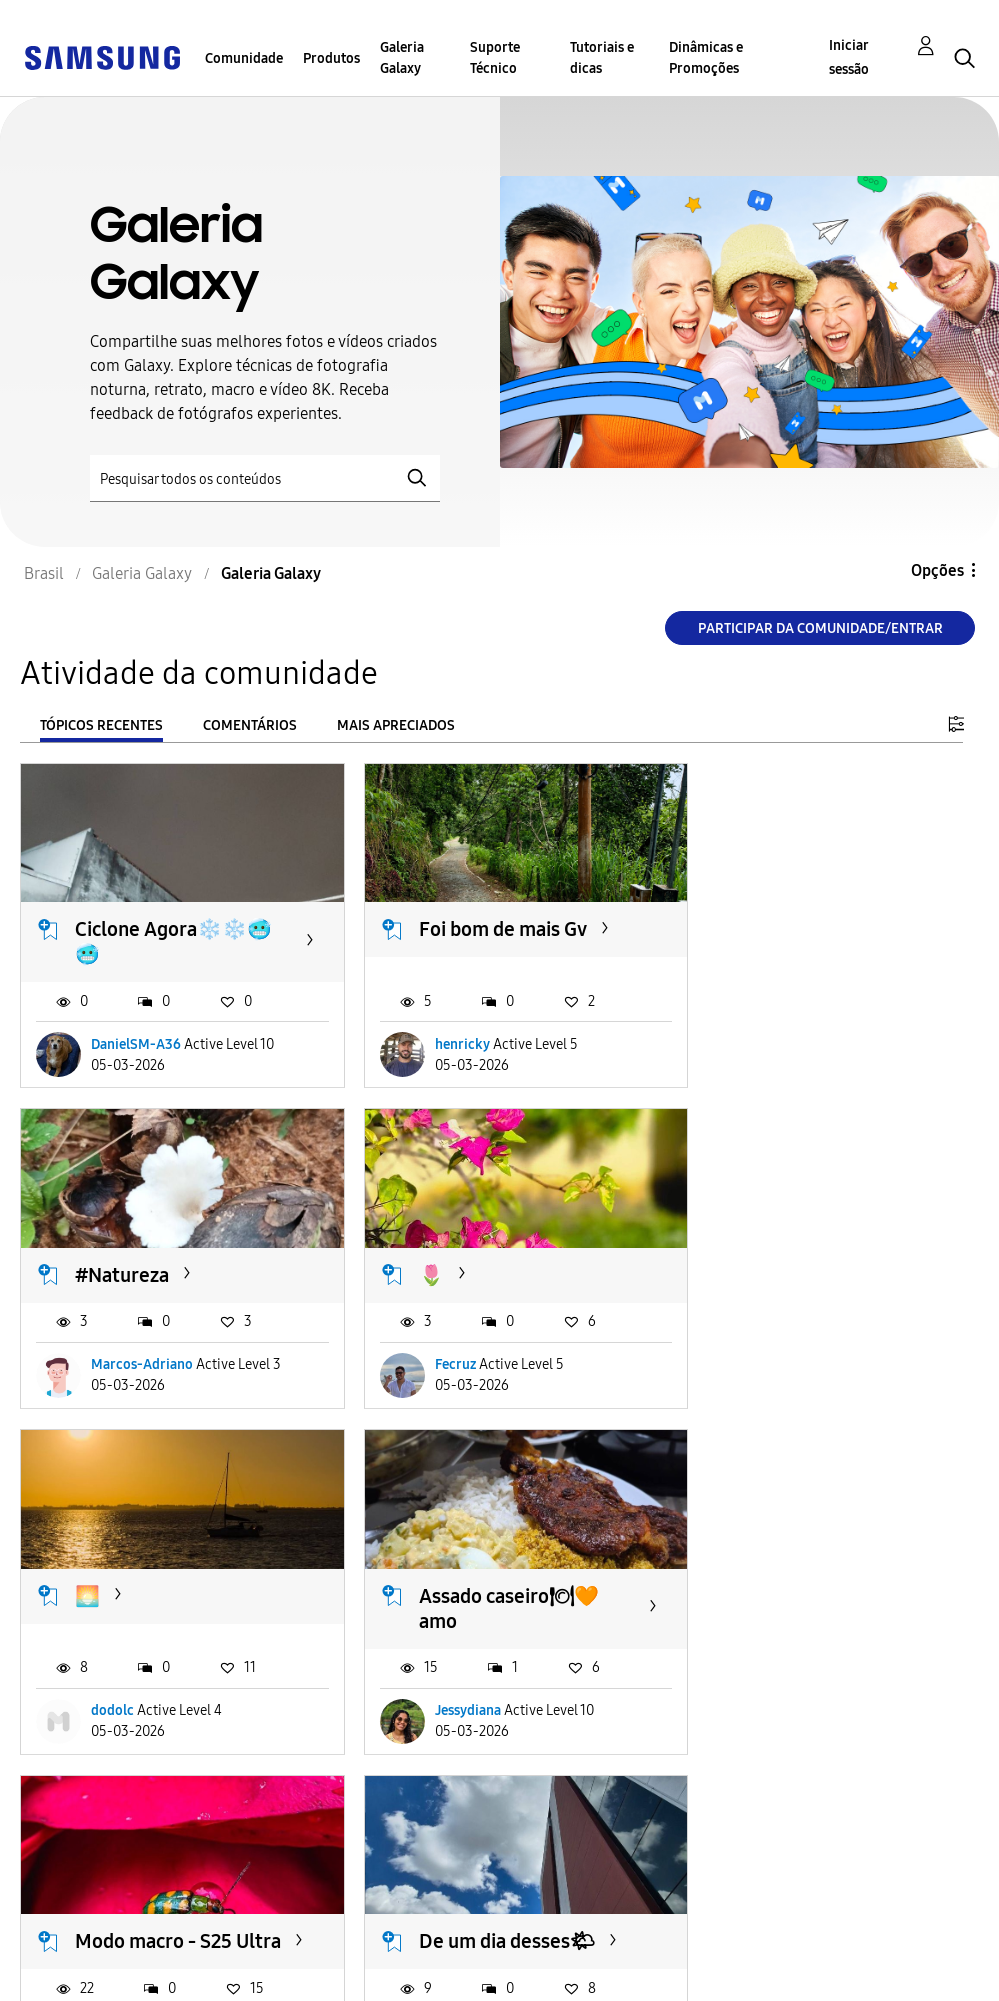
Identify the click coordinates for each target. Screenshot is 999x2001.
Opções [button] (937, 570)
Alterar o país (519, 1959)
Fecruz (111, 1377)
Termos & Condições (324, 1944)
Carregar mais (92, 1839)
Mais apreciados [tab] (396, 725)
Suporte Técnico (495, 58)
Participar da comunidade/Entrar (820, 628)
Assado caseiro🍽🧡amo (825, 1275)
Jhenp (769, 1717)
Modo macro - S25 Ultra (153, 1614)
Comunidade (244, 58)
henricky (448, 1038)
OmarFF (115, 1717)
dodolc (442, 1377)
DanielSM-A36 (136, 1038)
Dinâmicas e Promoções (706, 58)
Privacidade (76, 1976)
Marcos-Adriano (802, 1038)
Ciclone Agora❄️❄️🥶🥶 (173, 935)
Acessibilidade (86, 1944)
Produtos (331, 58)
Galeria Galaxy (402, 58)
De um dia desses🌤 (493, 1602)
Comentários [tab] (250, 725)
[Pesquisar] (265, 478)
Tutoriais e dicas (602, 58)
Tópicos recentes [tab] (101, 725)
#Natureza (782, 923)
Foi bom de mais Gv (489, 923)
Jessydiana (784, 1377)
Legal (268, 1976)
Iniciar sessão (849, 57)
